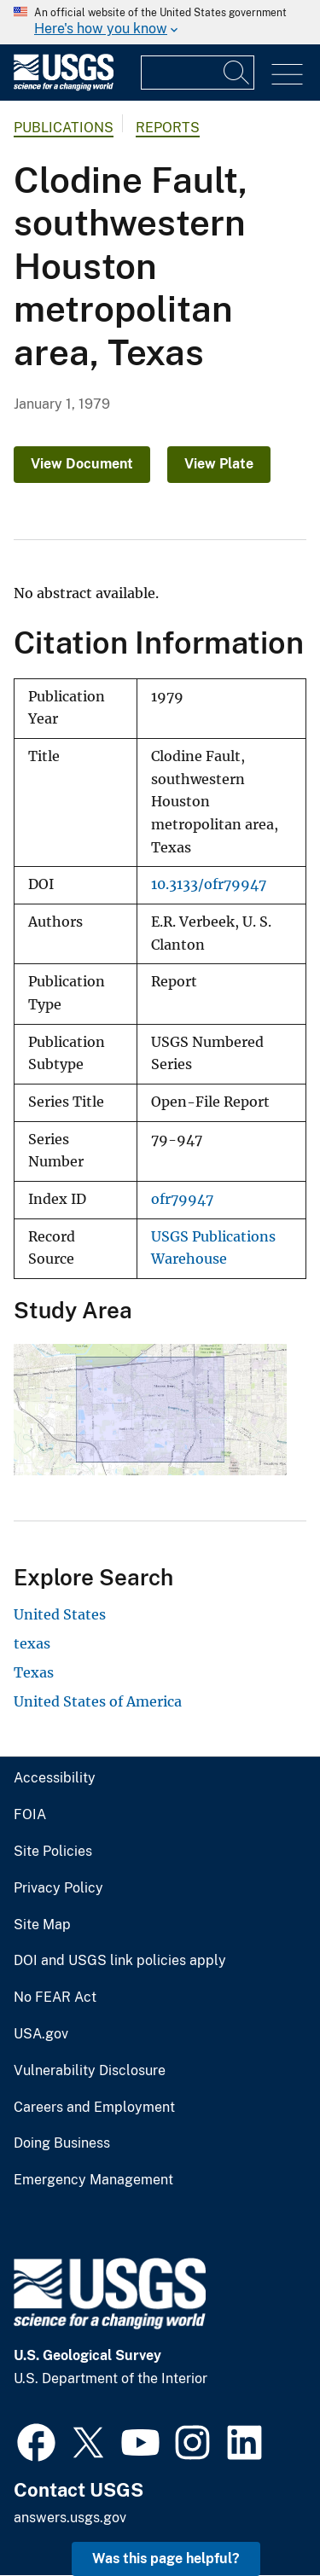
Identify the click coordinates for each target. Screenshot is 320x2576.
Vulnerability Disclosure (90, 2071)
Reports (168, 127)
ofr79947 (182, 1199)
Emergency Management (93, 2180)
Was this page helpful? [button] (166, 2558)
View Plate (218, 464)
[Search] (237, 72)
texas (32, 1643)
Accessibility (55, 1778)
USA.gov (41, 2034)
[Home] (63, 87)
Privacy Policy (58, 1888)
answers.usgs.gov (70, 2517)
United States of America (98, 1701)
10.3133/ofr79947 (208, 884)
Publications (63, 127)
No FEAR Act (55, 1997)
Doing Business (62, 2143)
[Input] (197, 72)
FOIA (30, 1815)
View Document (82, 464)
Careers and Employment (94, 2107)
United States (60, 1614)
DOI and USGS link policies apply (120, 1960)
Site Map (42, 1925)
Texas (34, 1672)
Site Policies (53, 1851)
